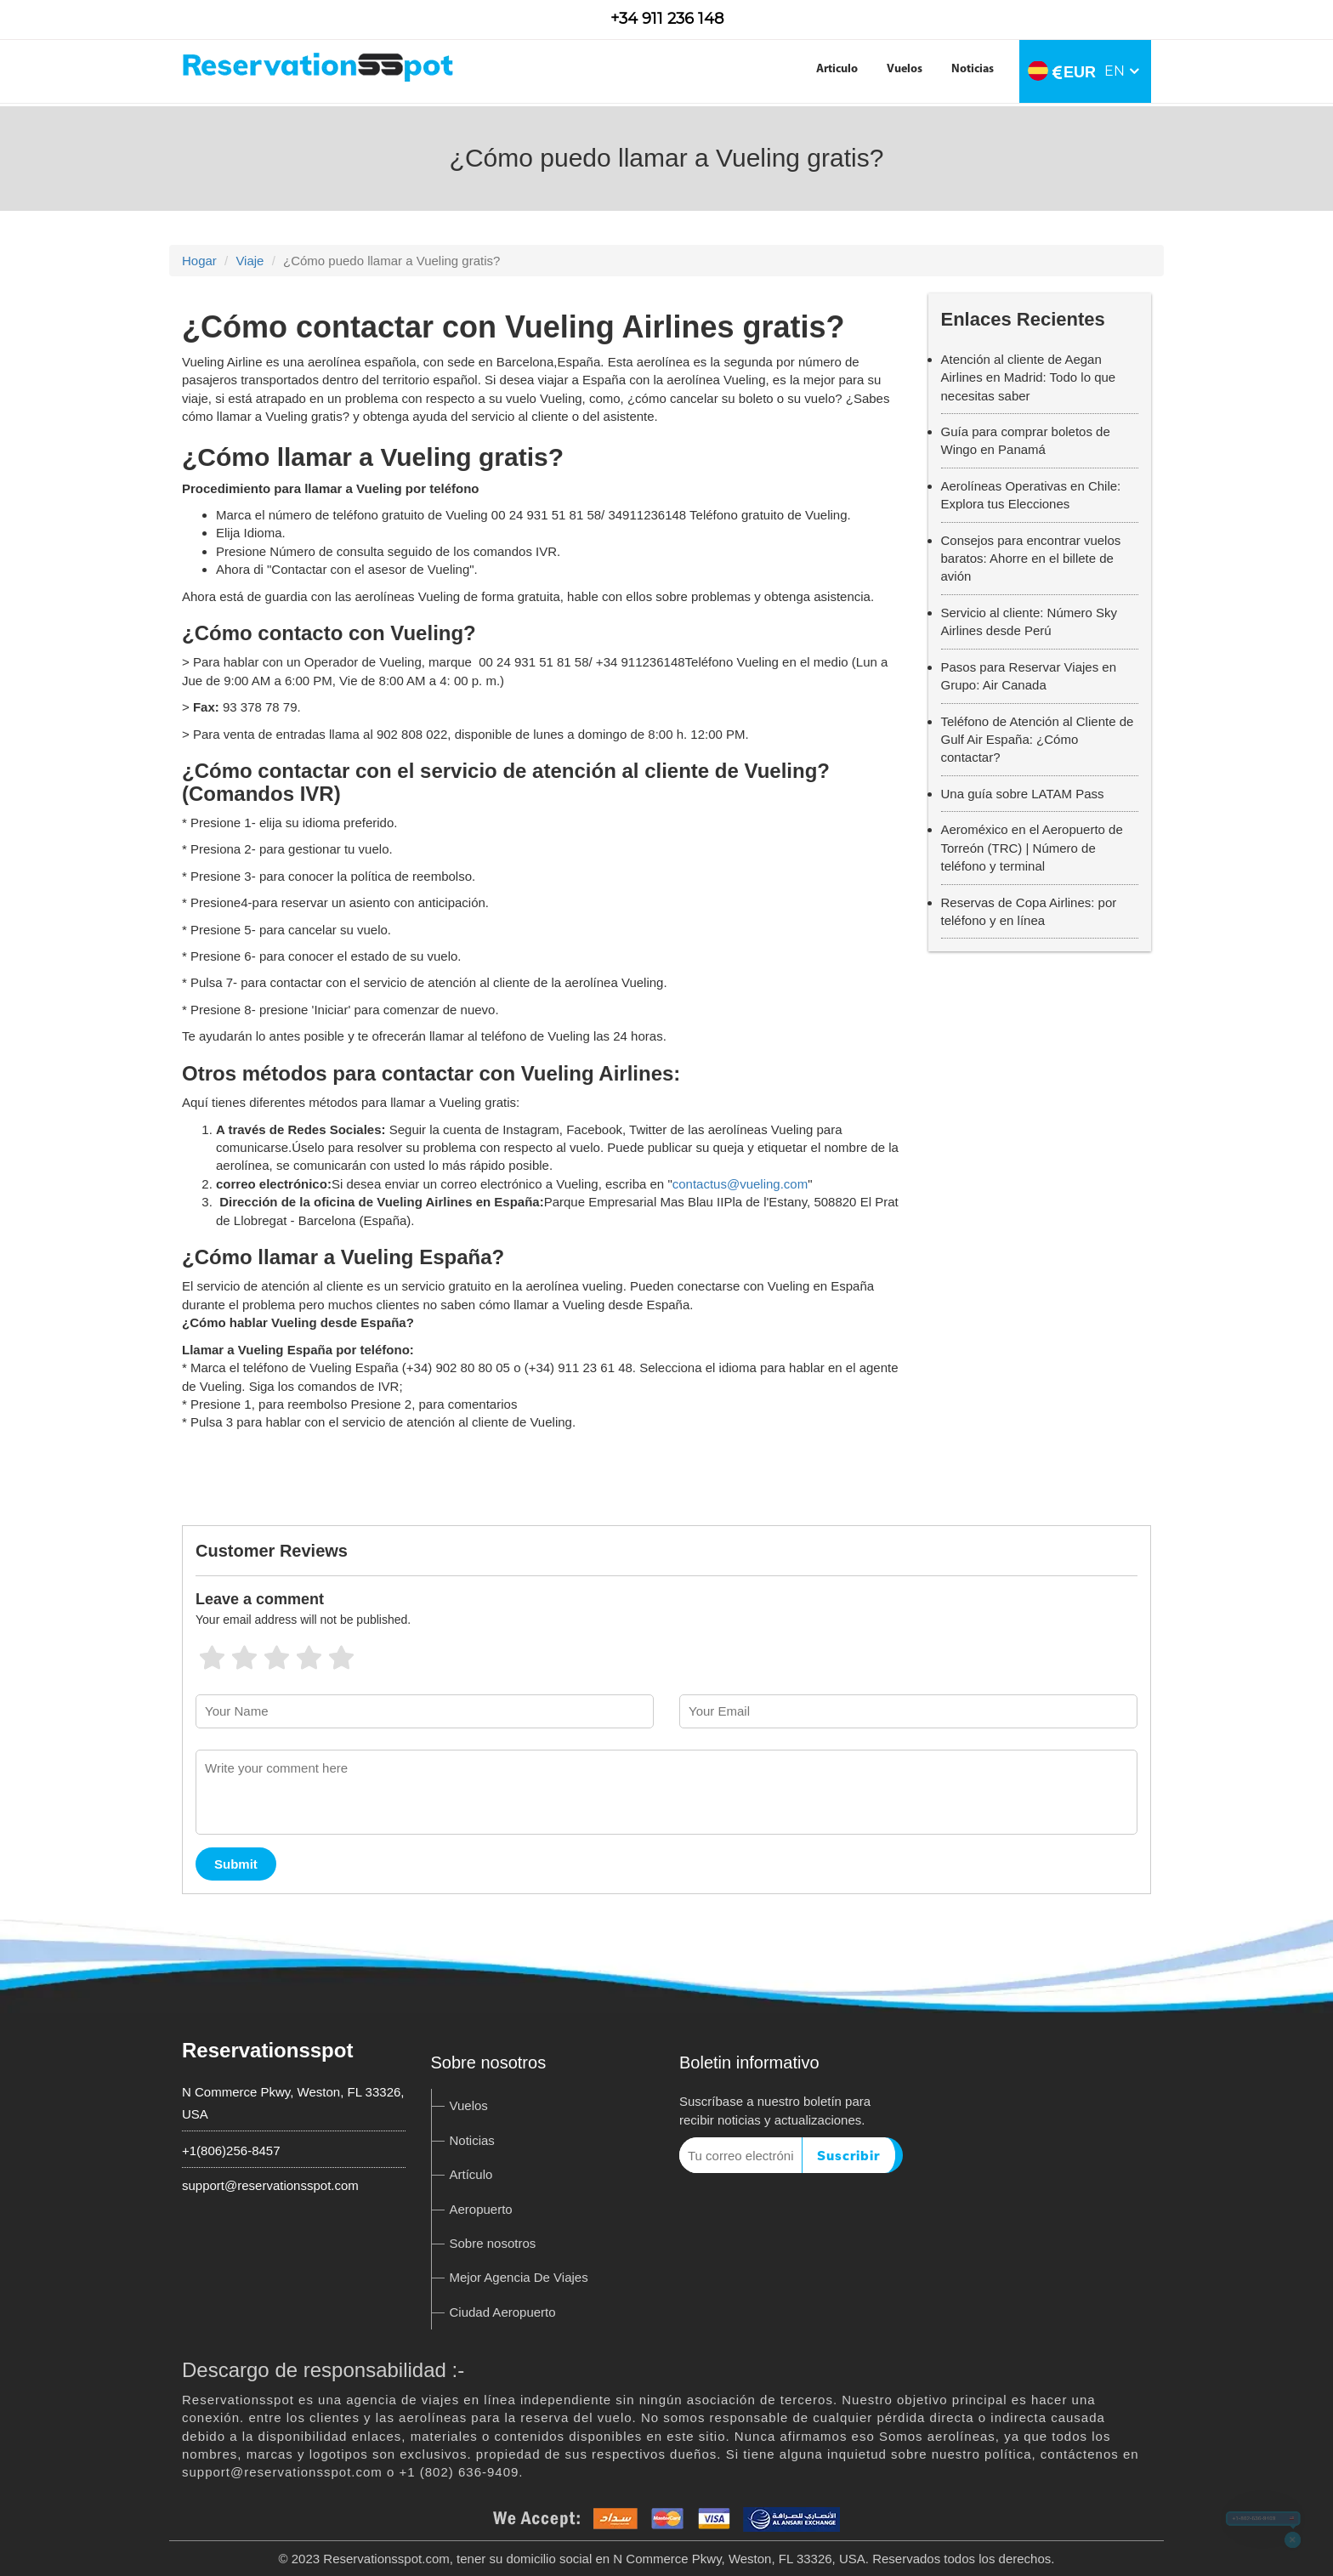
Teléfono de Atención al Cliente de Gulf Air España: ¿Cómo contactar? (1037, 739)
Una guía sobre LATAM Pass (1022, 793)
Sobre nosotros (493, 2243)
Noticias (972, 69)
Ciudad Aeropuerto (503, 2312)
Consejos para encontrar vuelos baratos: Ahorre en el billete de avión (1031, 558)
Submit (236, 1864)
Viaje (249, 260)
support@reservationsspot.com (270, 2185)
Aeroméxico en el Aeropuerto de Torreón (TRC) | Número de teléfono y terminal (1032, 847)
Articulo (837, 69)
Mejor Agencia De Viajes (519, 2277)
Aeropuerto (481, 2209)
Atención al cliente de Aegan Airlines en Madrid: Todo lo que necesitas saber (1028, 377)
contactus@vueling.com (740, 1184)
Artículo (471, 2174)
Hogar (199, 260)
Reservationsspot (267, 2050)
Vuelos (904, 69)
